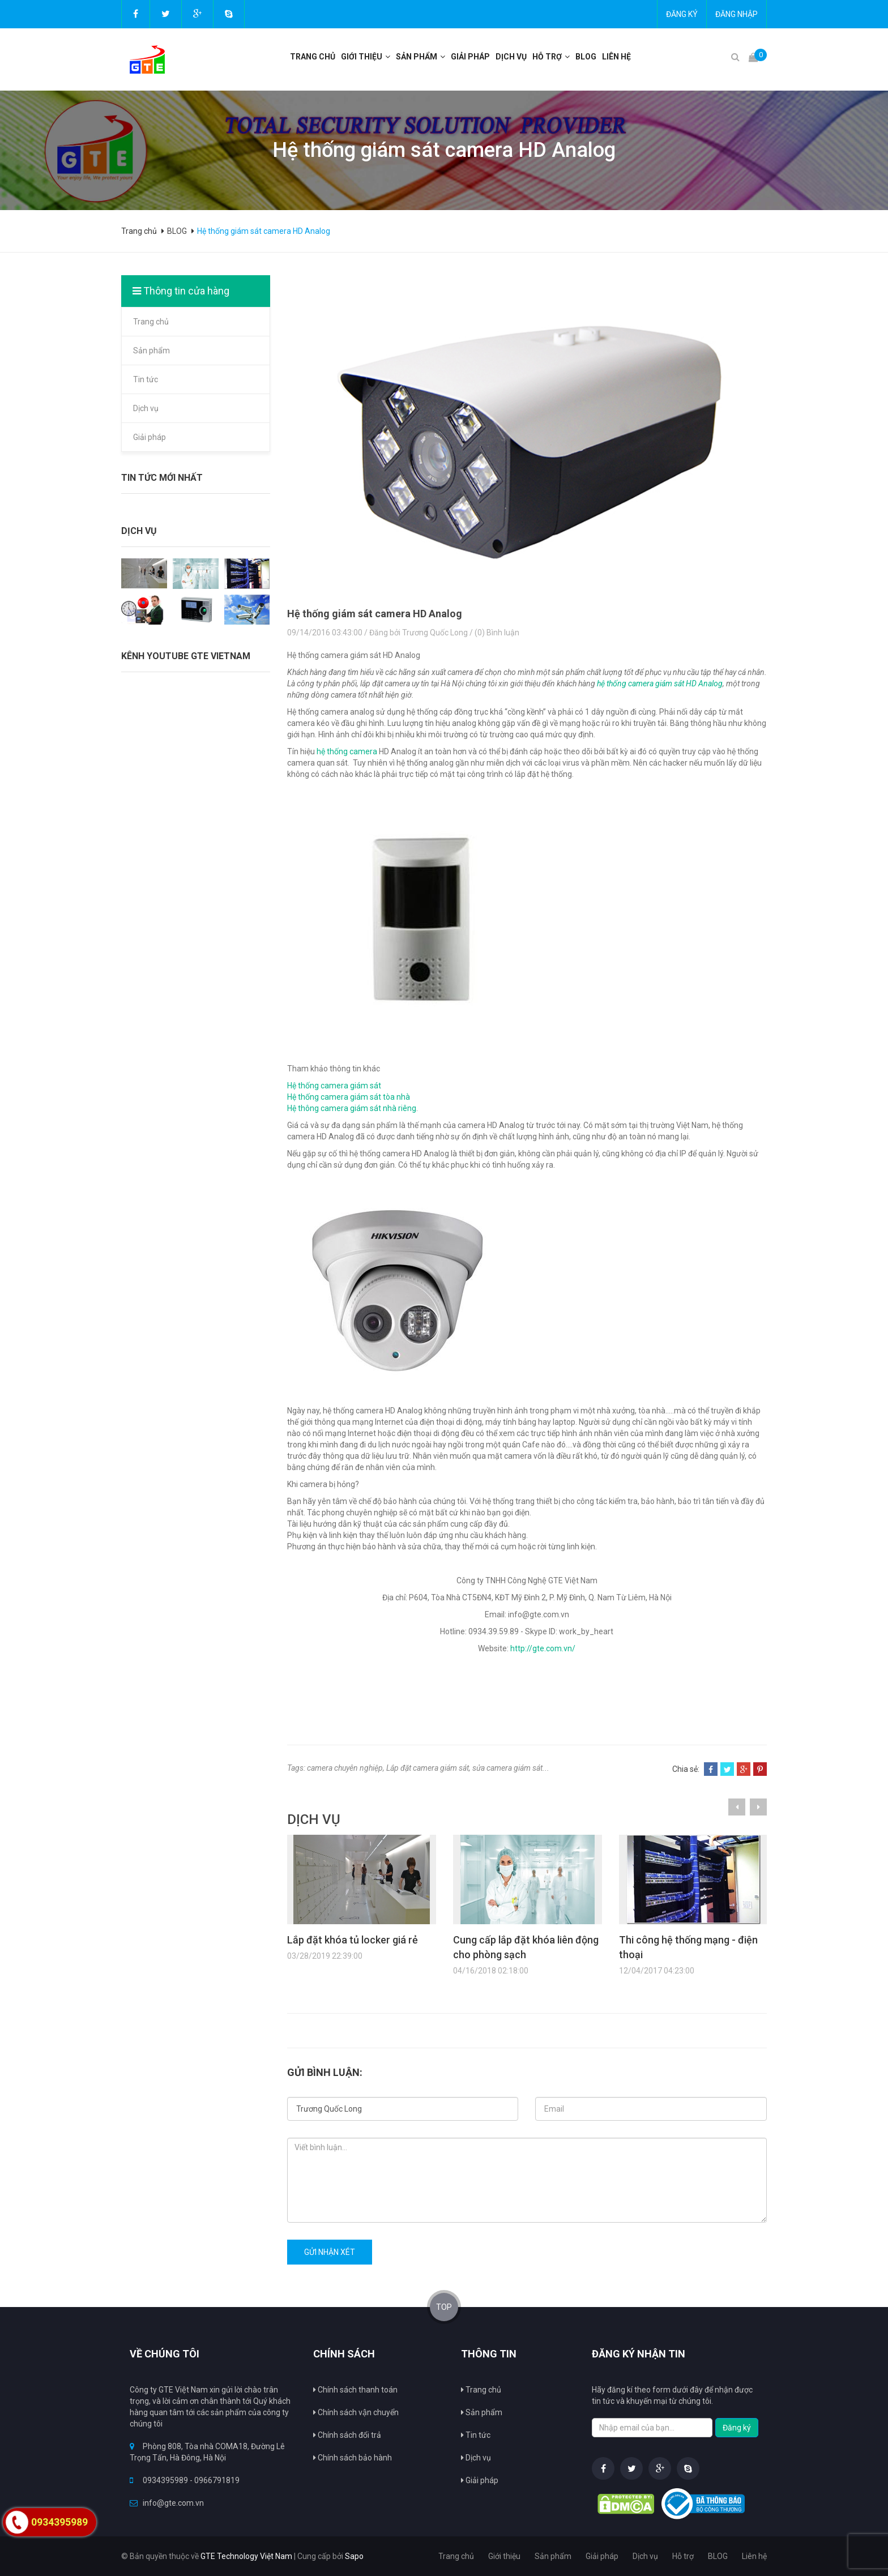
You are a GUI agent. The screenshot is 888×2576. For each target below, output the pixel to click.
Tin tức (145, 379)
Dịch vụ (511, 56)
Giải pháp (470, 56)
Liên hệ (616, 56)
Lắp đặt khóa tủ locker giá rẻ (352, 1940)
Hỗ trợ (547, 56)
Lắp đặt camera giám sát (427, 1767)
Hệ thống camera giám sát (334, 1085)
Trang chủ (151, 321)
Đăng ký (682, 14)
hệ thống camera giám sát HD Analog (660, 683)
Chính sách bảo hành (352, 2457)
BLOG (585, 56)
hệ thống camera (347, 751)
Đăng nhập (736, 14)
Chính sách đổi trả (347, 2435)
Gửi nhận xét (329, 2252)
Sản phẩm (151, 350)
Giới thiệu (361, 56)
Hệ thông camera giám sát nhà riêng (351, 1108)
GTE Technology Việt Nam (246, 2556)
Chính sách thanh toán (355, 2389)
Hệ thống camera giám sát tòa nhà (348, 1096)
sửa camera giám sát (507, 1767)
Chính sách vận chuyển (356, 2412)
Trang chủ (312, 56)
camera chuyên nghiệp (345, 1767)
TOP (444, 2307)
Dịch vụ (146, 408)
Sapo (354, 2556)
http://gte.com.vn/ (542, 1648)
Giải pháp (149, 437)
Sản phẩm (416, 56)
